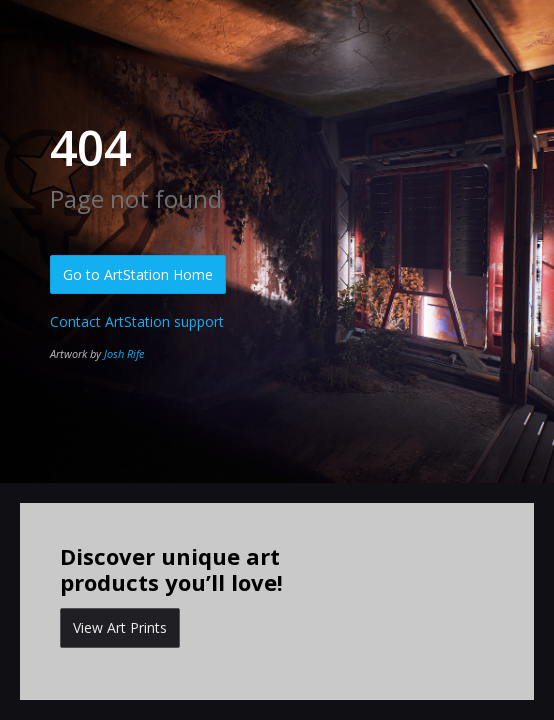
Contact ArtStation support (137, 321)
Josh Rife (124, 353)
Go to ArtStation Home (138, 274)
